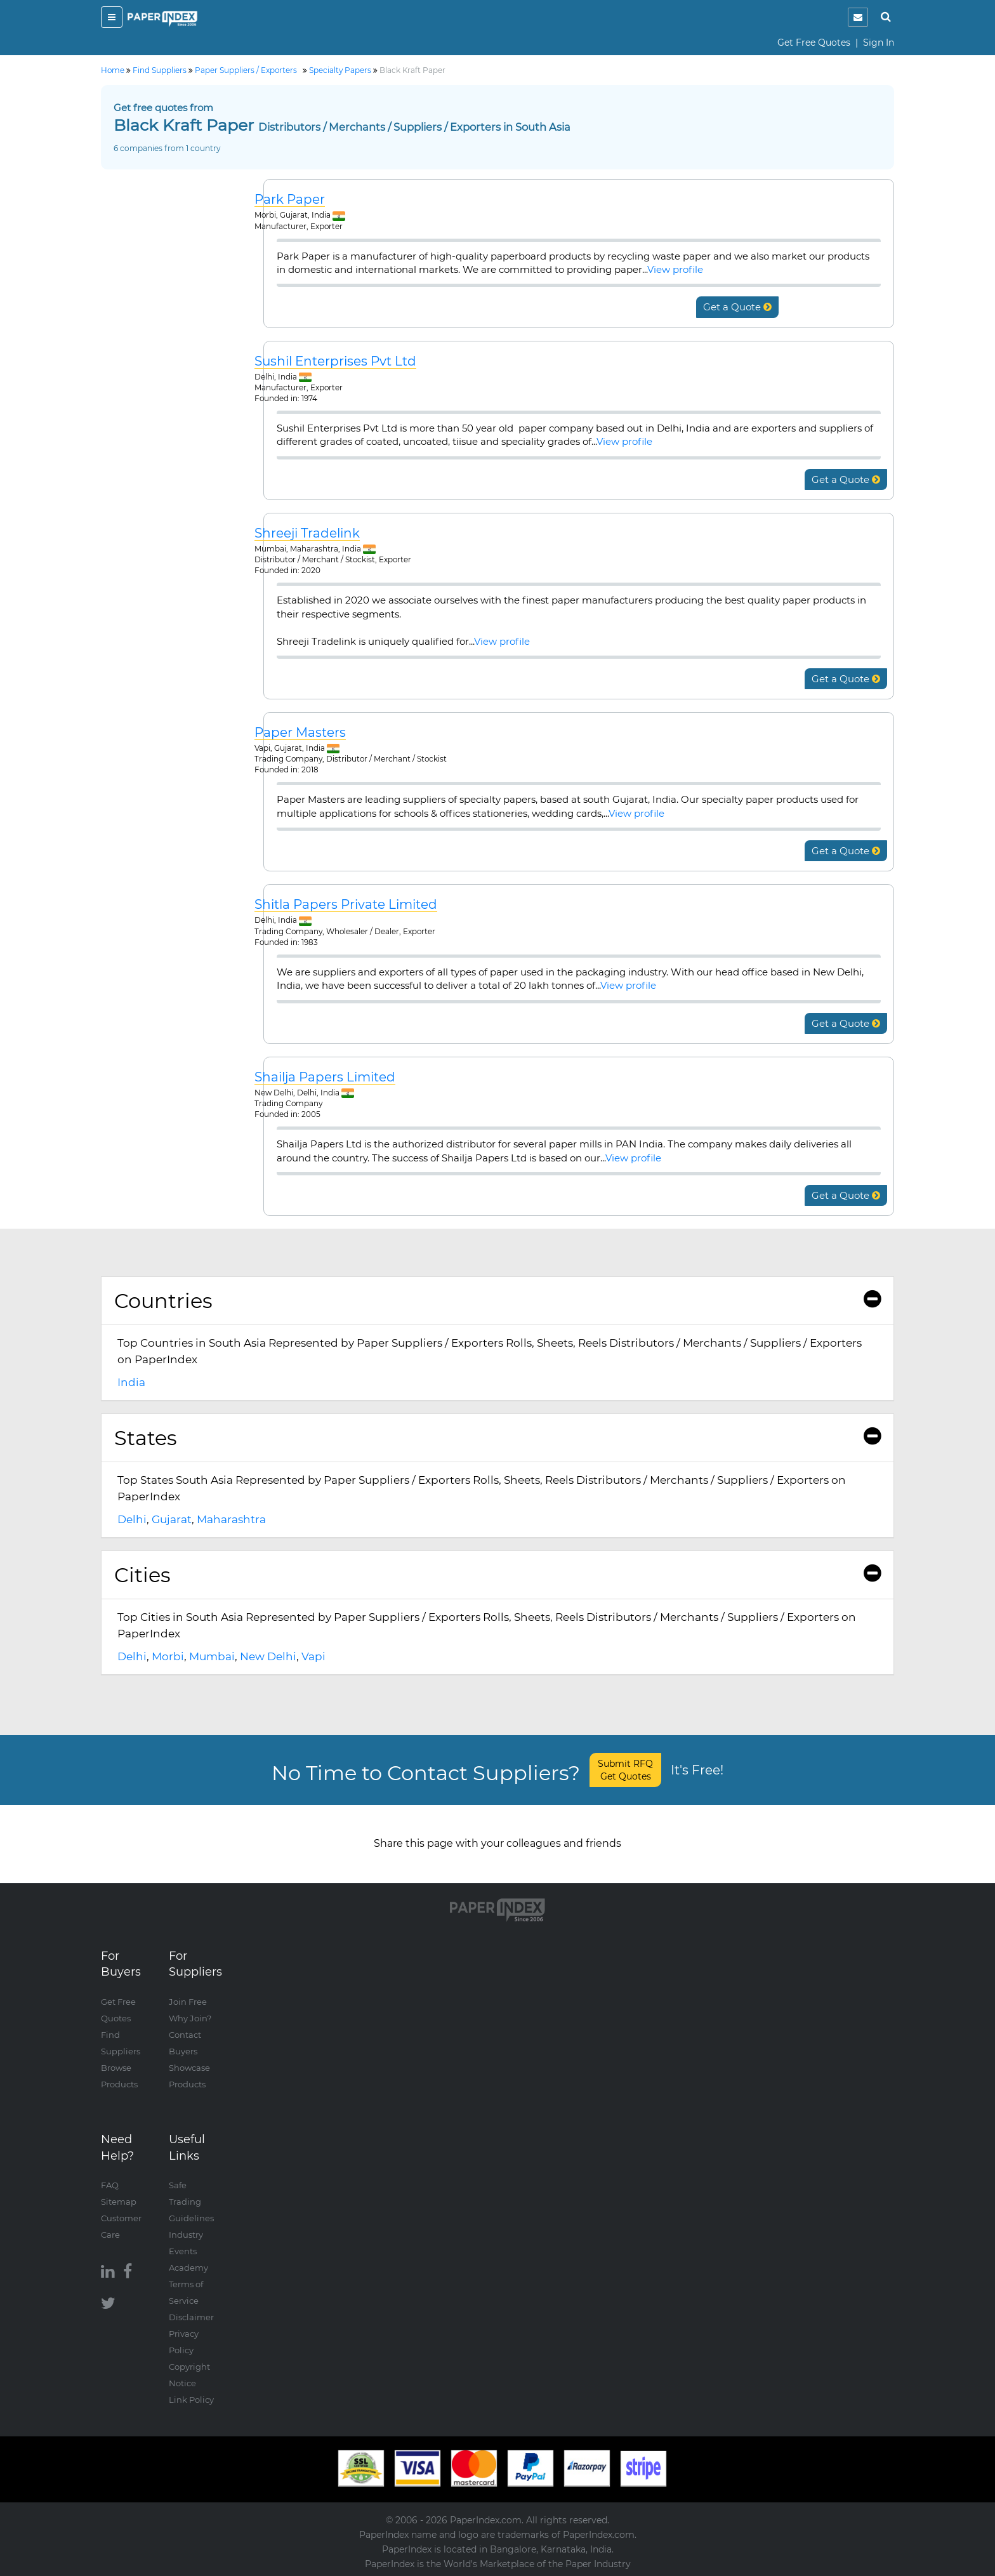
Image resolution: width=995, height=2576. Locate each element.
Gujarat (172, 1519)
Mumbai (212, 1656)
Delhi (132, 1519)
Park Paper (289, 199)
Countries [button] (497, 1300)
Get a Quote (737, 307)
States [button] (497, 1437)
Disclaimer (191, 2317)
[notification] (858, 17)
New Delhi (268, 1656)
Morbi (168, 1656)
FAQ (110, 2185)
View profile (675, 269)
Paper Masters (300, 732)
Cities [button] (497, 1574)
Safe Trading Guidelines (191, 2201)
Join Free (188, 2002)
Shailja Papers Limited (324, 1077)
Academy (188, 2267)
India (131, 1382)
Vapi (313, 1656)
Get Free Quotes (813, 42)
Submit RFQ (625, 1770)
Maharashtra (231, 1519)
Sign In (878, 42)
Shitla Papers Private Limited (345, 904)
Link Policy (191, 2399)
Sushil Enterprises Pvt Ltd (335, 361)
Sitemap (118, 2201)
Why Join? (190, 2018)
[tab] (497, 1301)
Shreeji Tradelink (307, 533)
